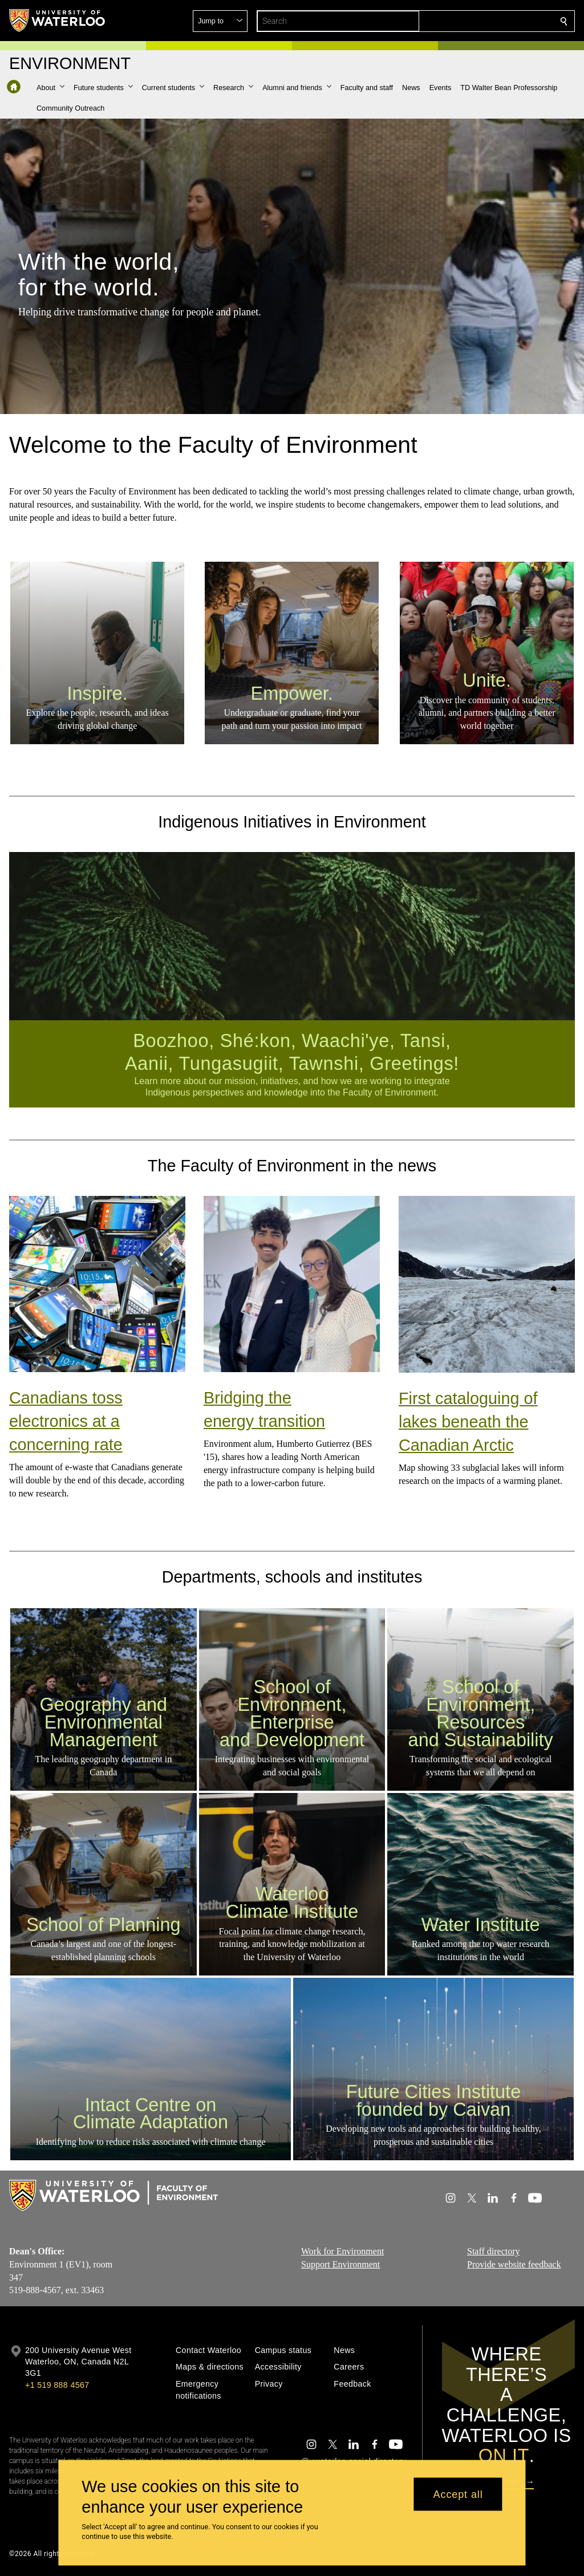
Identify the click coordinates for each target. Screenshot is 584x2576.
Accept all (458, 2494)
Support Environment (340, 2264)
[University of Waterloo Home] (57, 20)
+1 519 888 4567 (57, 2385)
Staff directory (493, 2251)
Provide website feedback (514, 2264)
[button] (481, 21)
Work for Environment (342, 2251)
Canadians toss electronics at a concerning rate (66, 1421)
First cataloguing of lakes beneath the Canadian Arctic (468, 1421)
